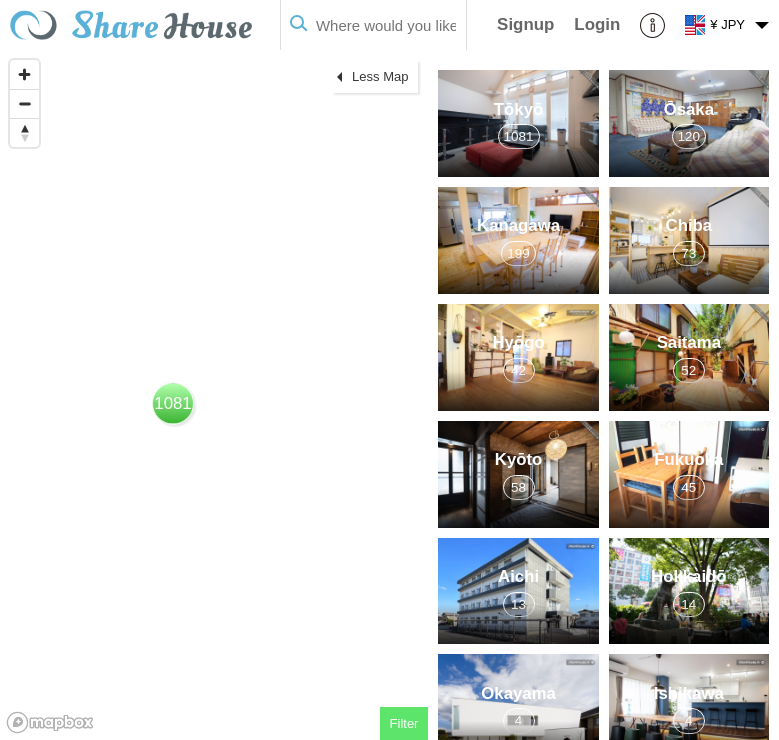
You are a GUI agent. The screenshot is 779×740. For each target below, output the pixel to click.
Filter (404, 723)
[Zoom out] (24, 103)
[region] (214, 395)
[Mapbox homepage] (50, 722)
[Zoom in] (24, 74)
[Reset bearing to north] (24, 132)
